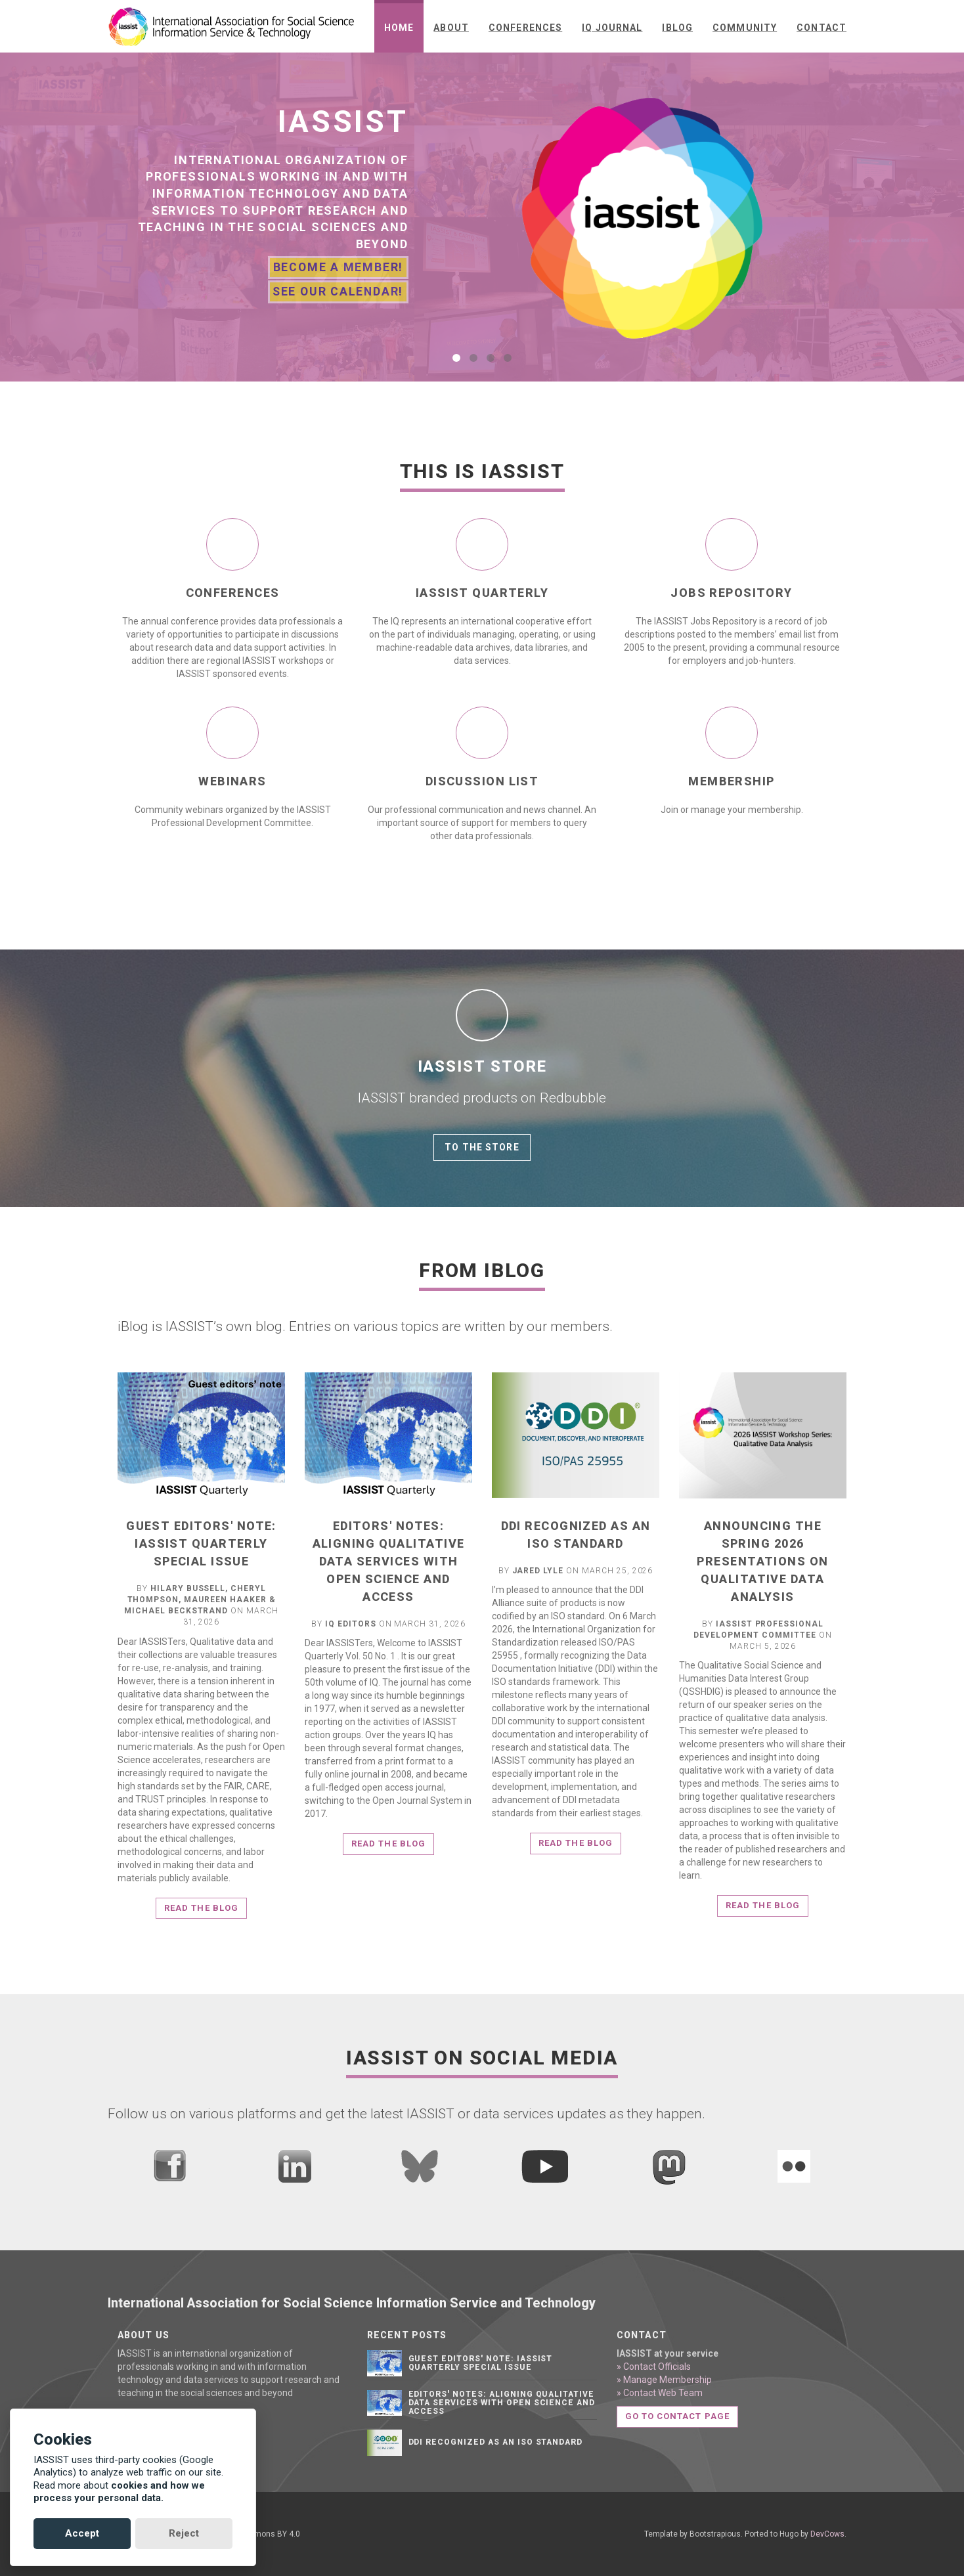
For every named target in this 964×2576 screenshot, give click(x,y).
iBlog (677, 27)
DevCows (827, 2534)
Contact (821, 27)
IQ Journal (612, 27)
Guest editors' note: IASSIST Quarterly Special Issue (201, 1543)
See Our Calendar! (336, 291)
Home (399, 27)
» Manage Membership (664, 2379)
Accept (82, 2533)
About (451, 27)
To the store (482, 1147)
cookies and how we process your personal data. (119, 2491)
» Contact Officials (654, 2366)
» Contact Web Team (660, 2393)
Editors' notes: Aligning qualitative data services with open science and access (389, 1561)
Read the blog (201, 1908)
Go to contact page (677, 2416)
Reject (184, 2533)
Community (744, 27)
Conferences (525, 27)
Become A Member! (337, 267)
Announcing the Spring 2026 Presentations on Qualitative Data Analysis (762, 1561)
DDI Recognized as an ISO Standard (495, 2442)
